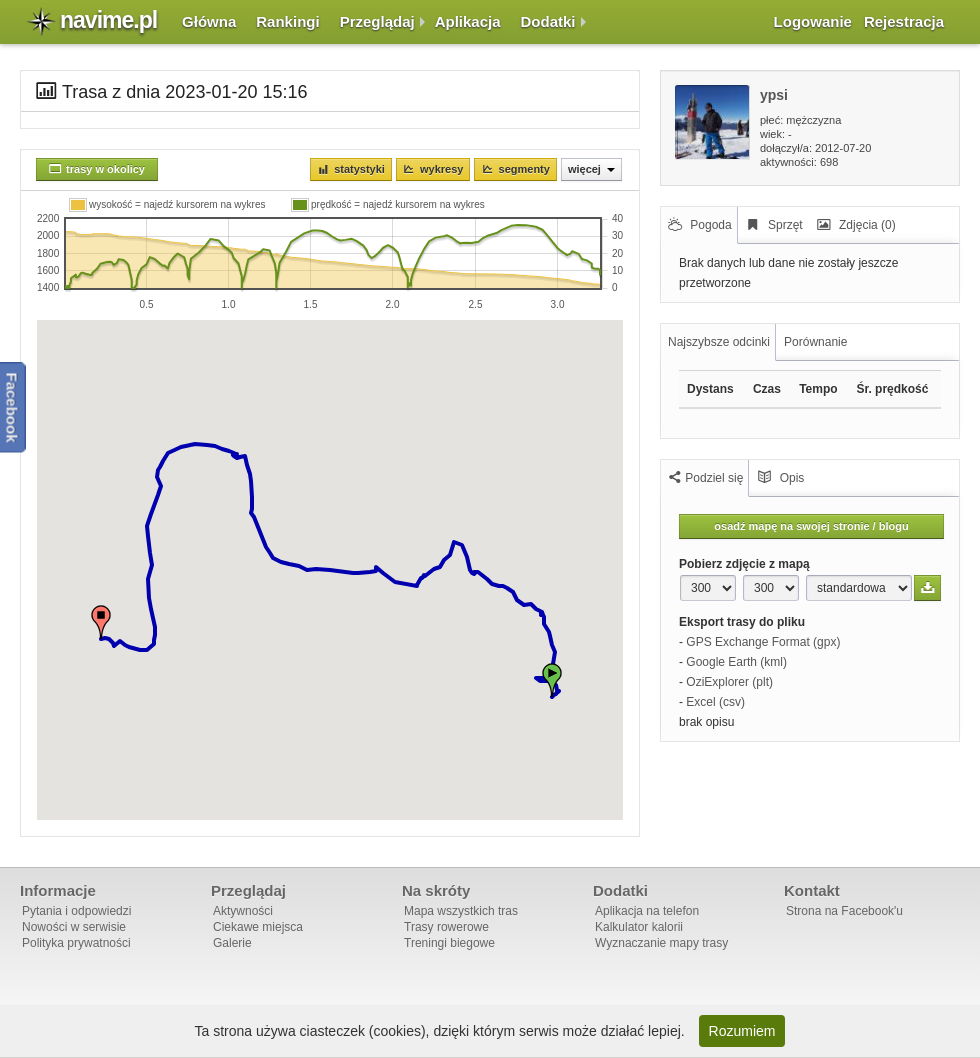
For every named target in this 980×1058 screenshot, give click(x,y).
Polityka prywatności (76, 943)
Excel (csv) (715, 702)
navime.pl (108, 20)
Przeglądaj (377, 21)
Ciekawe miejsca (258, 927)
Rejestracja (904, 21)
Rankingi (287, 21)
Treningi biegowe (449, 943)
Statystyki (359, 169)
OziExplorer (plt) (729, 682)
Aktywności (243, 911)
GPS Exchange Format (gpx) (763, 642)
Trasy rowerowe (446, 927)
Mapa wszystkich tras (461, 911)
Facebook (12, 408)
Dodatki (548, 21)
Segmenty (524, 169)
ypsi (774, 95)
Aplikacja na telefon (647, 911)
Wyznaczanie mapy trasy (661, 943)
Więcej (591, 169)
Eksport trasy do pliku (742, 622)
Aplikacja (468, 21)
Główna (209, 21)
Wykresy (441, 169)
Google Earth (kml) (736, 662)
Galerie (232, 943)
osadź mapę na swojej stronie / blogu (811, 526)
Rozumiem (742, 1031)
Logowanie (813, 21)
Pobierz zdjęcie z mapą (744, 564)
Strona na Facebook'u (844, 911)
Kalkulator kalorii (639, 927)
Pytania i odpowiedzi (76, 911)
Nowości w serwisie (74, 927)
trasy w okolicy (105, 169)
